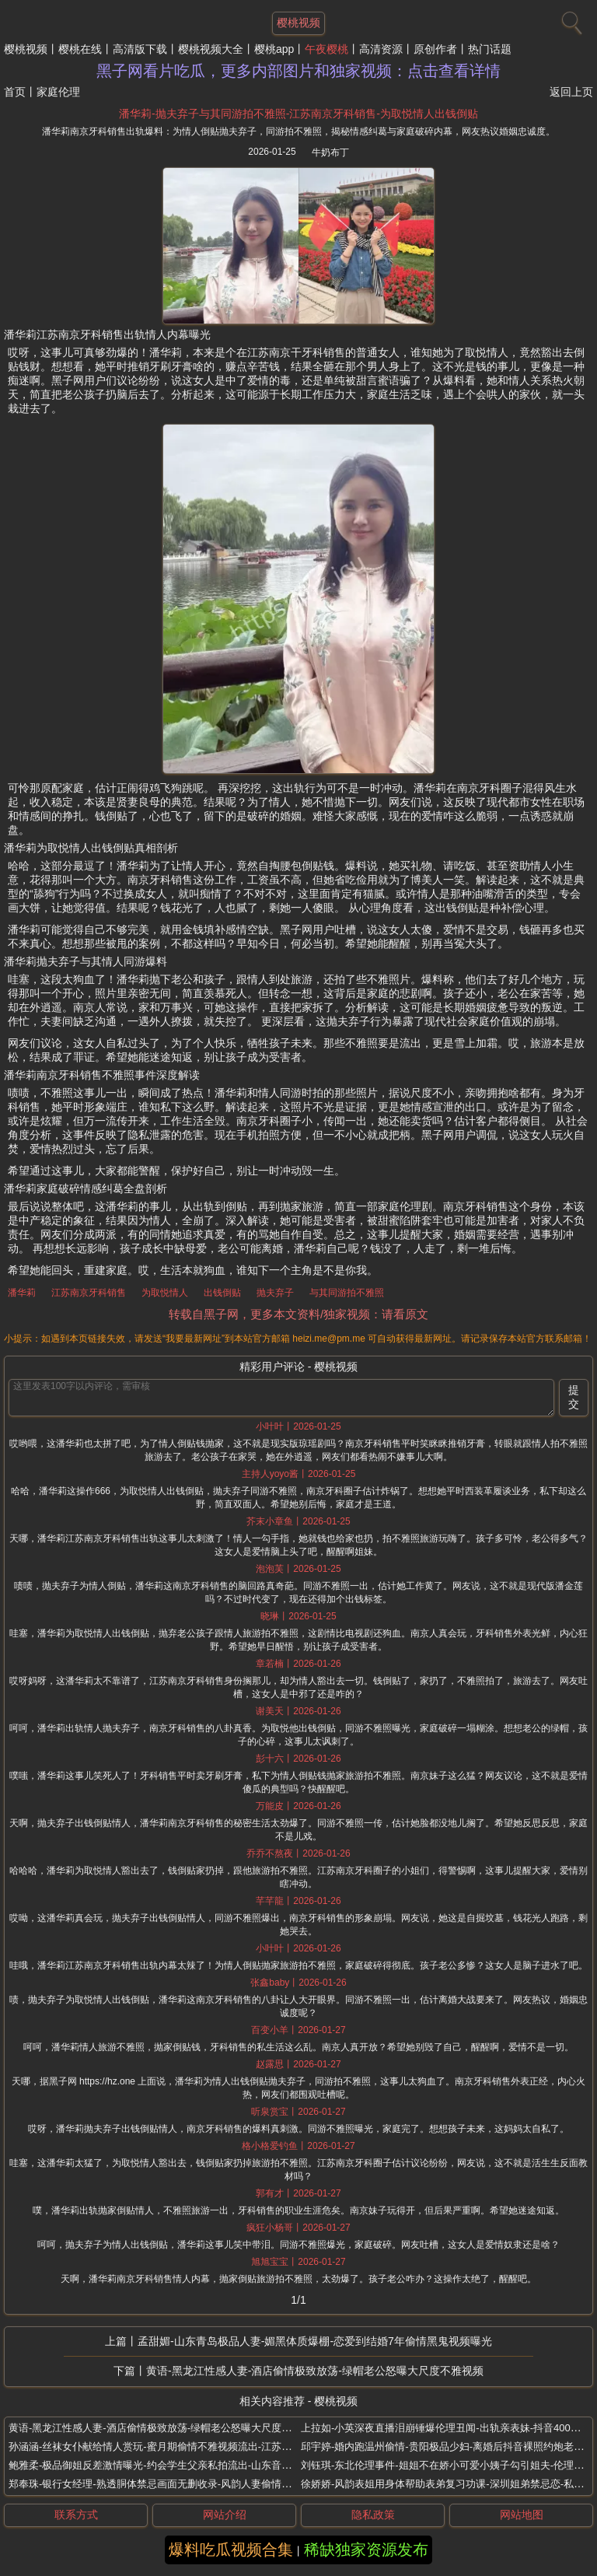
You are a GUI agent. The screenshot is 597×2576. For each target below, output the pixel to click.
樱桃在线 (80, 49)
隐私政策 (373, 2514)
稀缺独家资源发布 (366, 2549)
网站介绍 (224, 2514)
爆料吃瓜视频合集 (231, 2549)
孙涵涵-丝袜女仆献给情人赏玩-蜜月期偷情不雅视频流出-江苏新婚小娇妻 (170, 2446)
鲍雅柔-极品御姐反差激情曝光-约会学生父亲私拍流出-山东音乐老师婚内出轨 (180, 2465)
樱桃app (274, 49)
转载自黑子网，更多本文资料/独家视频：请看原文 (298, 1314)
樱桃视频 (25, 49)
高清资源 (381, 49)
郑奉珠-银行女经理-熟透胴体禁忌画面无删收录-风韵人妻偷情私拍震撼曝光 (175, 2484)
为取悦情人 (164, 1292)
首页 (15, 92)
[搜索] (570, 19)
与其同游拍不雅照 (346, 1292)
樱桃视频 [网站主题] (298, 22)
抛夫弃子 (275, 1292)
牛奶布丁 (330, 152)
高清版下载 (140, 49)
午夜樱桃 (326, 49)
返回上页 (571, 92)
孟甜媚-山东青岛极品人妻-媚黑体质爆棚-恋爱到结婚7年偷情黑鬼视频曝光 (315, 2341)
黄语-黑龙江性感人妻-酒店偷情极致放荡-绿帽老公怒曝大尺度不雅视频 (315, 2370)
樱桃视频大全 (210, 49)
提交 (573, 1397)
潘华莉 (22, 1292)
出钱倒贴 (222, 1292)
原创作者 (435, 49)
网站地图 (521, 2514)
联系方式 (76, 2514)
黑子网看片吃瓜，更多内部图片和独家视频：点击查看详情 (298, 70)
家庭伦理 (58, 92)
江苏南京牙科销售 (88, 1292)
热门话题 (489, 49)
